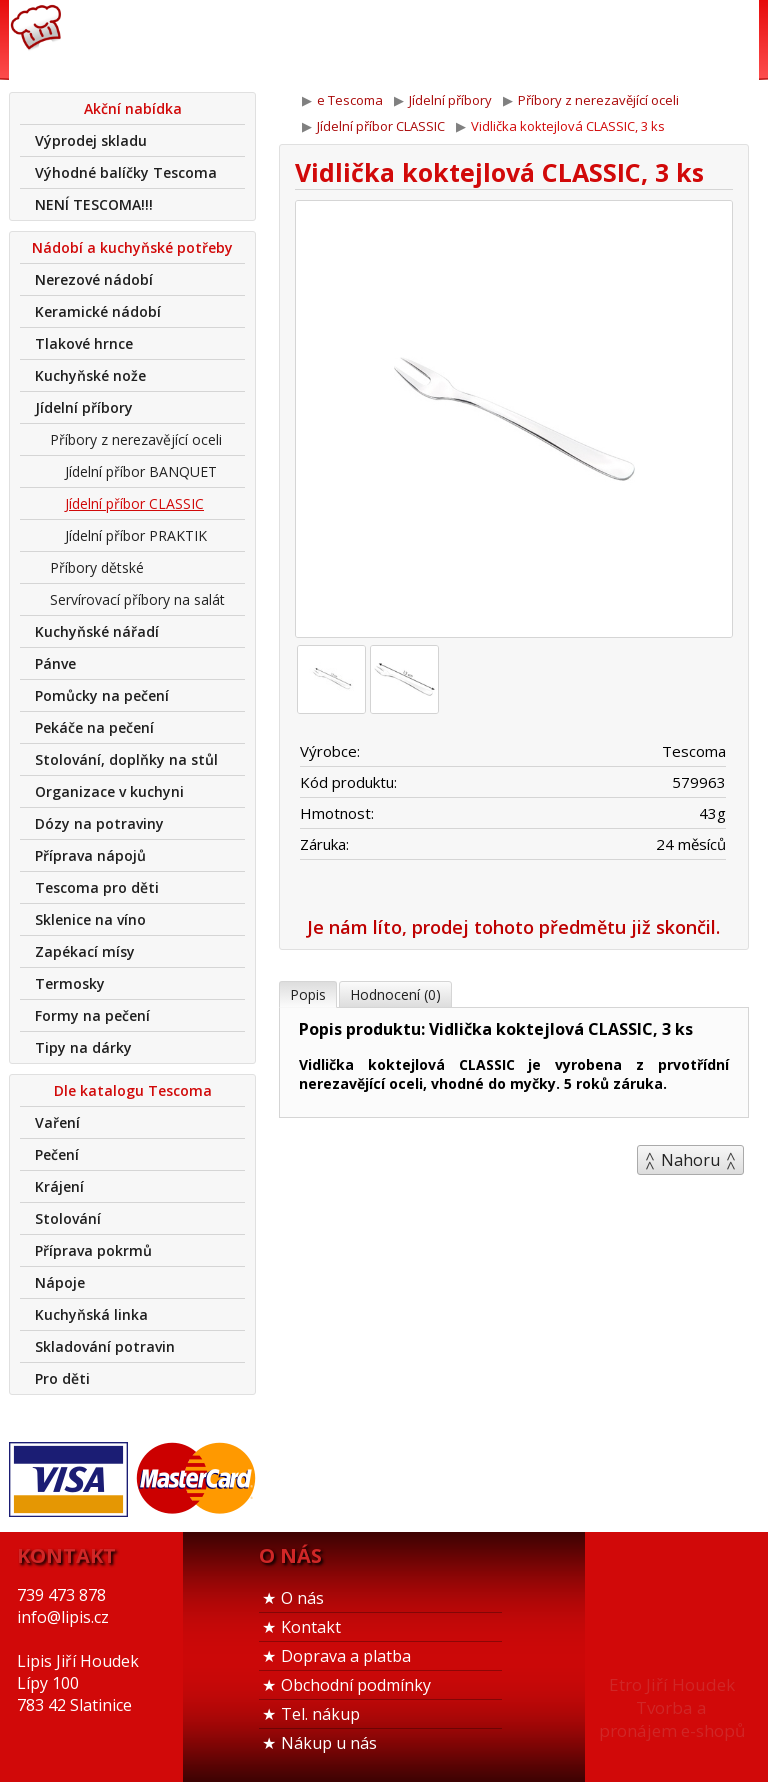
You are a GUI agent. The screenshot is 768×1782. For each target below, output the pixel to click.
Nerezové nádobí (94, 279)
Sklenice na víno (90, 919)
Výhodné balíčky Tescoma (126, 172)
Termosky (70, 983)
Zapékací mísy (85, 951)
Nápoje (60, 1282)
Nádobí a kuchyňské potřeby (132, 247)
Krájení (59, 1186)
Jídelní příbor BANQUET (141, 471)
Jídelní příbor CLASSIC (134, 503)
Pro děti (62, 1378)
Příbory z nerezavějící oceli (136, 439)
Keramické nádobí (98, 311)
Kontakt (311, 1627)
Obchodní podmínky (356, 1685)
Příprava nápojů (90, 855)
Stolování (68, 1218)
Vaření (57, 1122)
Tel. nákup (320, 1714)
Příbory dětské (97, 567)
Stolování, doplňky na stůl (126, 759)
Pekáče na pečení (94, 727)
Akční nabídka (133, 108)
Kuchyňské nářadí (97, 631)
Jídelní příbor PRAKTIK (136, 535)
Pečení (57, 1154)
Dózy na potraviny (99, 823)
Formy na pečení (92, 1015)
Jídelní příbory (84, 407)
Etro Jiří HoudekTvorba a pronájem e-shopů (672, 1707)
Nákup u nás (329, 1743)
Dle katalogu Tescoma (133, 1090)
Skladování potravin (105, 1346)
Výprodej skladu (91, 140)
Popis (308, 994)
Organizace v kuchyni (109, 791)
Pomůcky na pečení (102, 695)
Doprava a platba (346, 1656)
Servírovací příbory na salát (137, 599)
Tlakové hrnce (84, 343)
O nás (302, 1598)
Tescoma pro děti (97, 887)
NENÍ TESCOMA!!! (94, 204)
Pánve (55, 663)
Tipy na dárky (83, 1047)
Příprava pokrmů (93, 1250)
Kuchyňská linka (91, 1314)
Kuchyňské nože (90, 375)
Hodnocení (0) (395, 994)
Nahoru (690, 1160)
